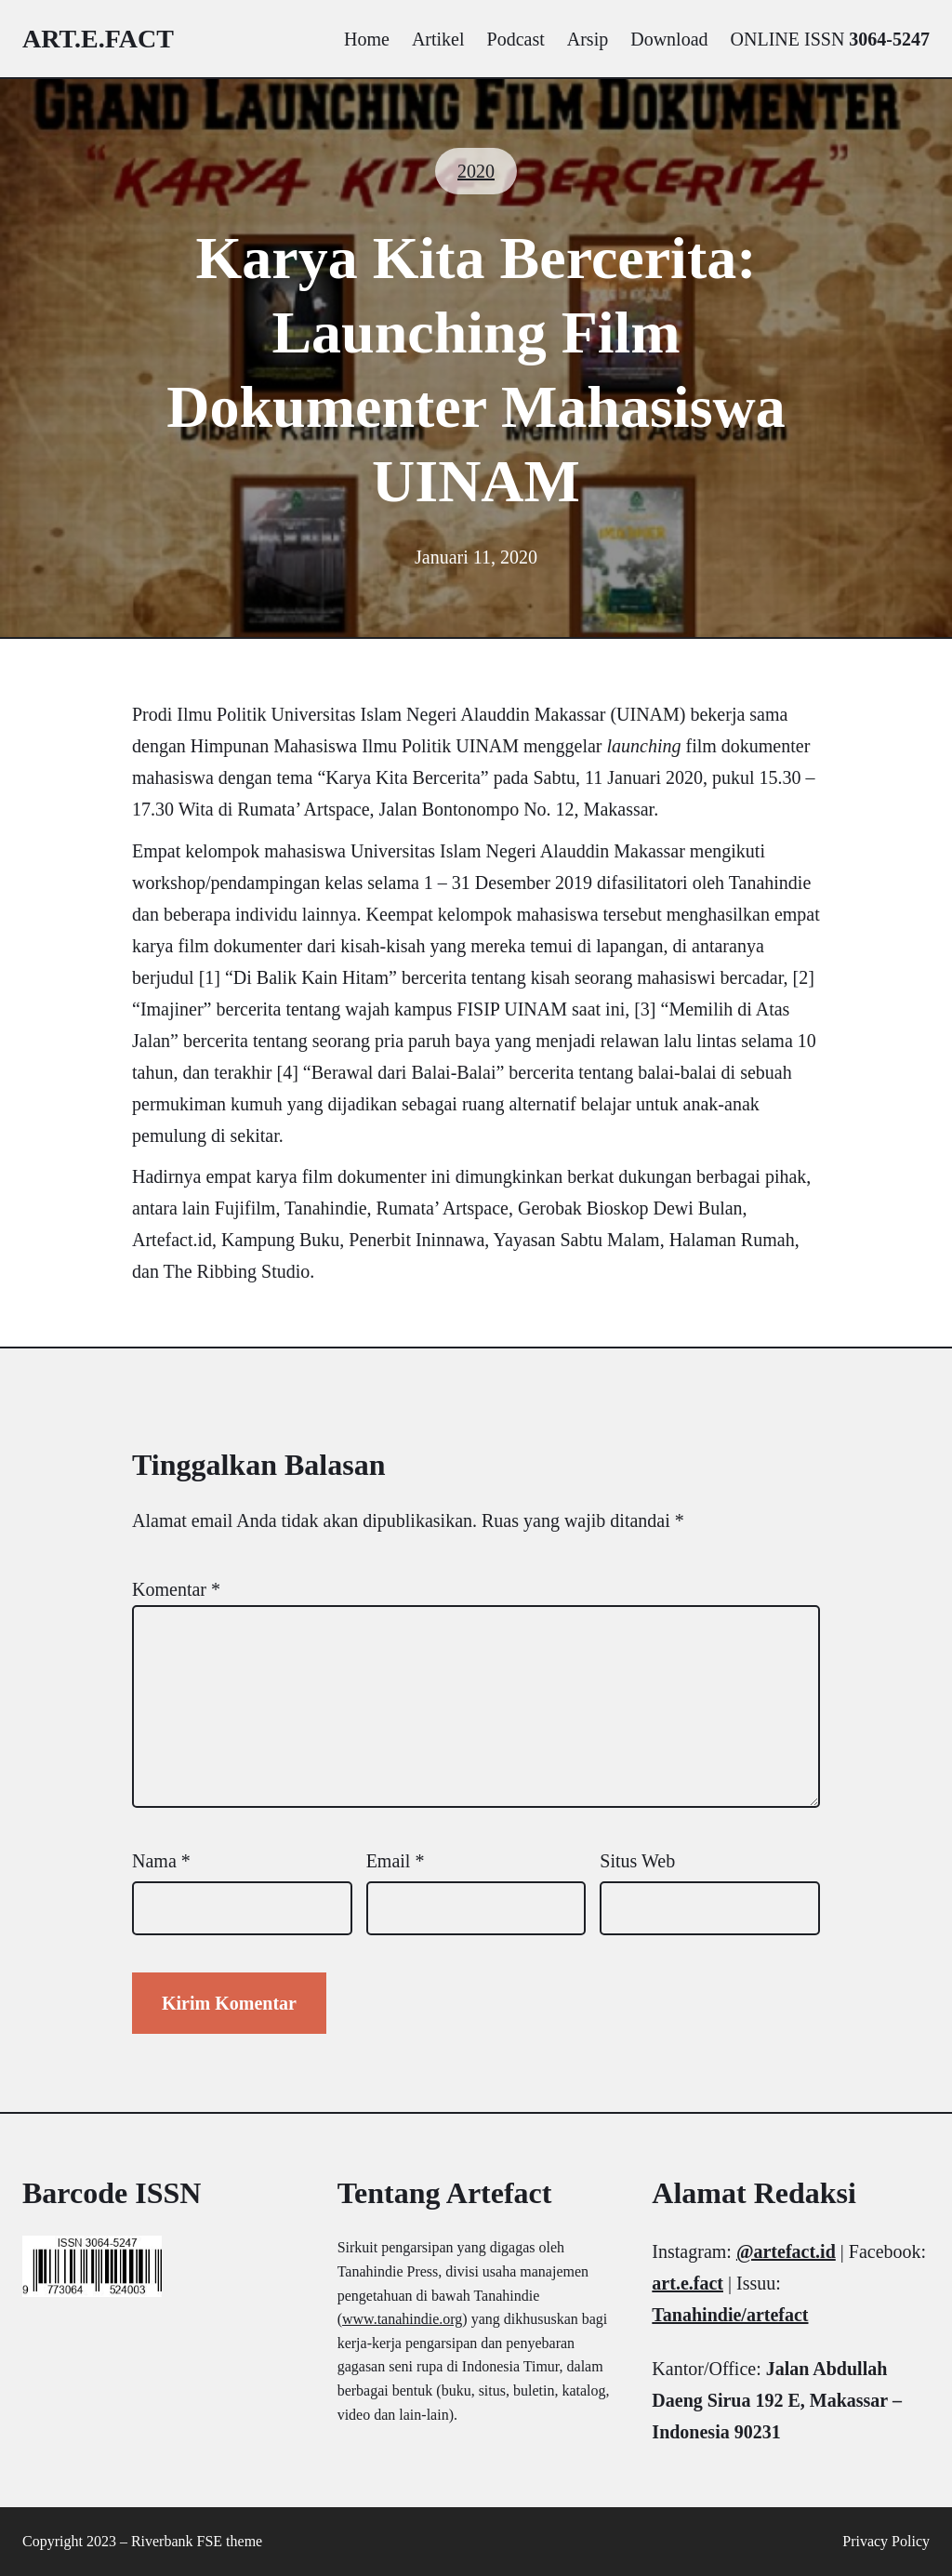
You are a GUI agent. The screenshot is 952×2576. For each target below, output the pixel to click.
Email (395, 1861)
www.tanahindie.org (402, 2319)
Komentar (176, 1589)
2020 (476, 171)
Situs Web (637, 1861)
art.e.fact (98, 38)
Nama (161, 1861)
